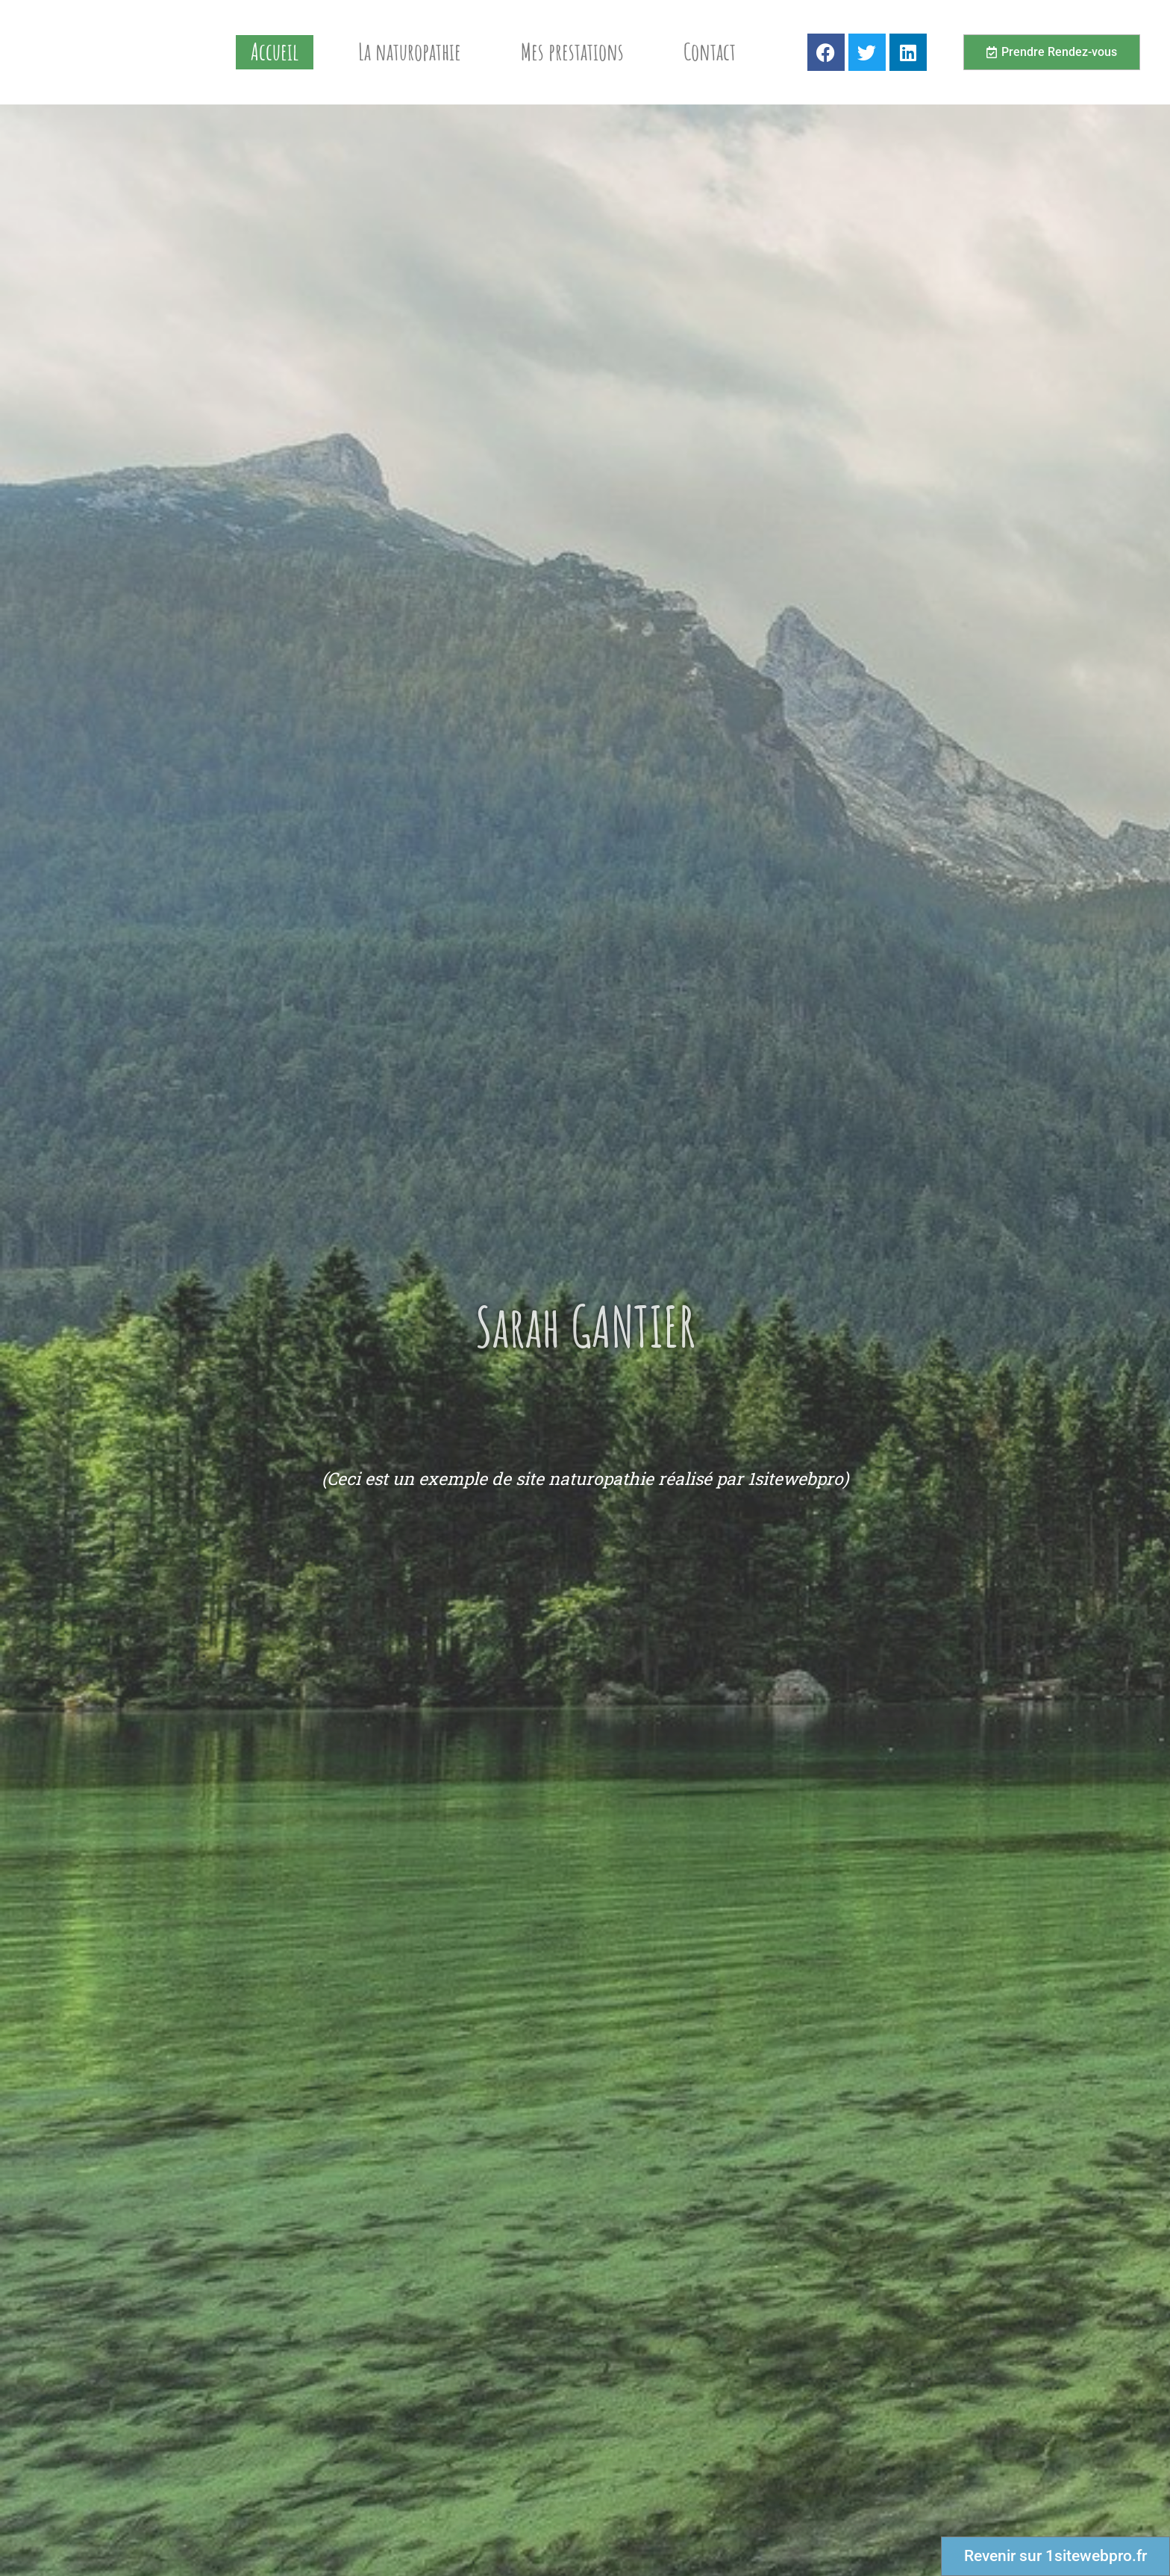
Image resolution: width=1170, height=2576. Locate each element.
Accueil (274, 51)
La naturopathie (409, 51)
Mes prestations (572, 51)
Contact (709, 51)
